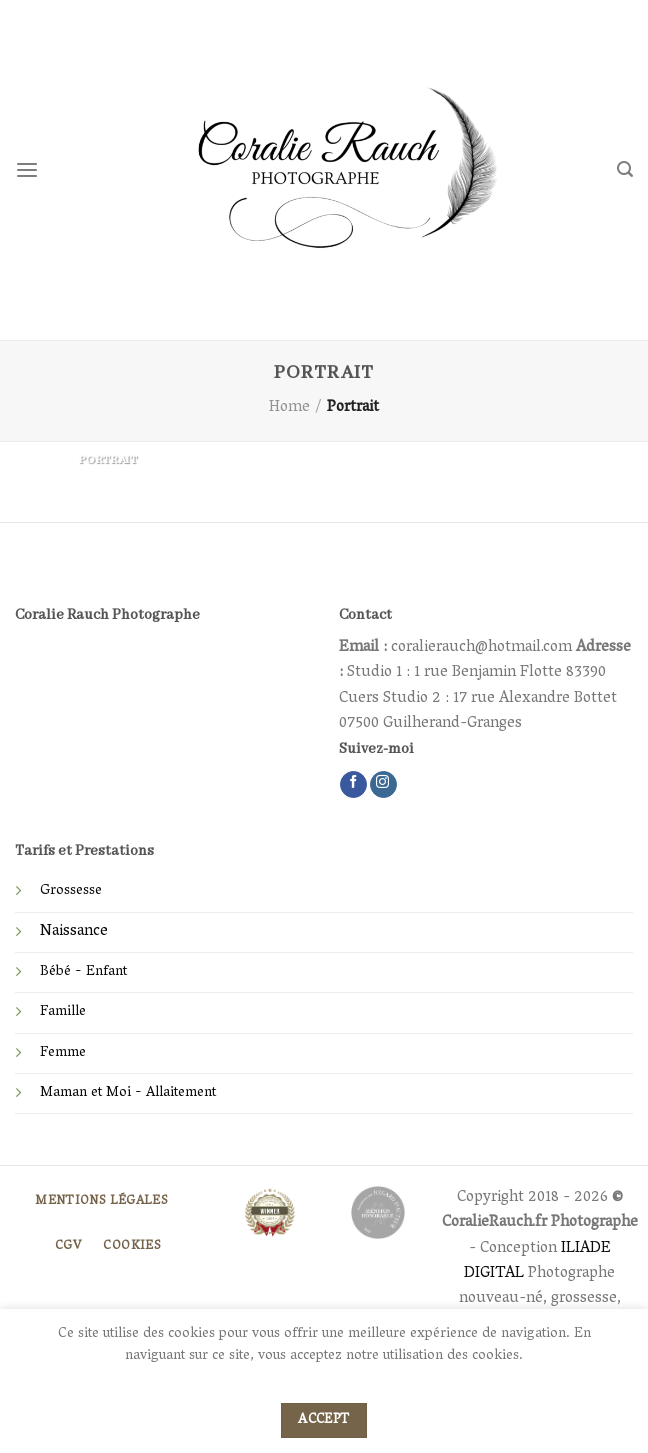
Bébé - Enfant (83, 972)
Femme (63, 1053)
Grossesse (71, 891)
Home (289, 408)
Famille (63, 1012)
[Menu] (27, 170)
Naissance (74, 932)
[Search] (625, 169)
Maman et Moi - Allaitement (128, 1093)
